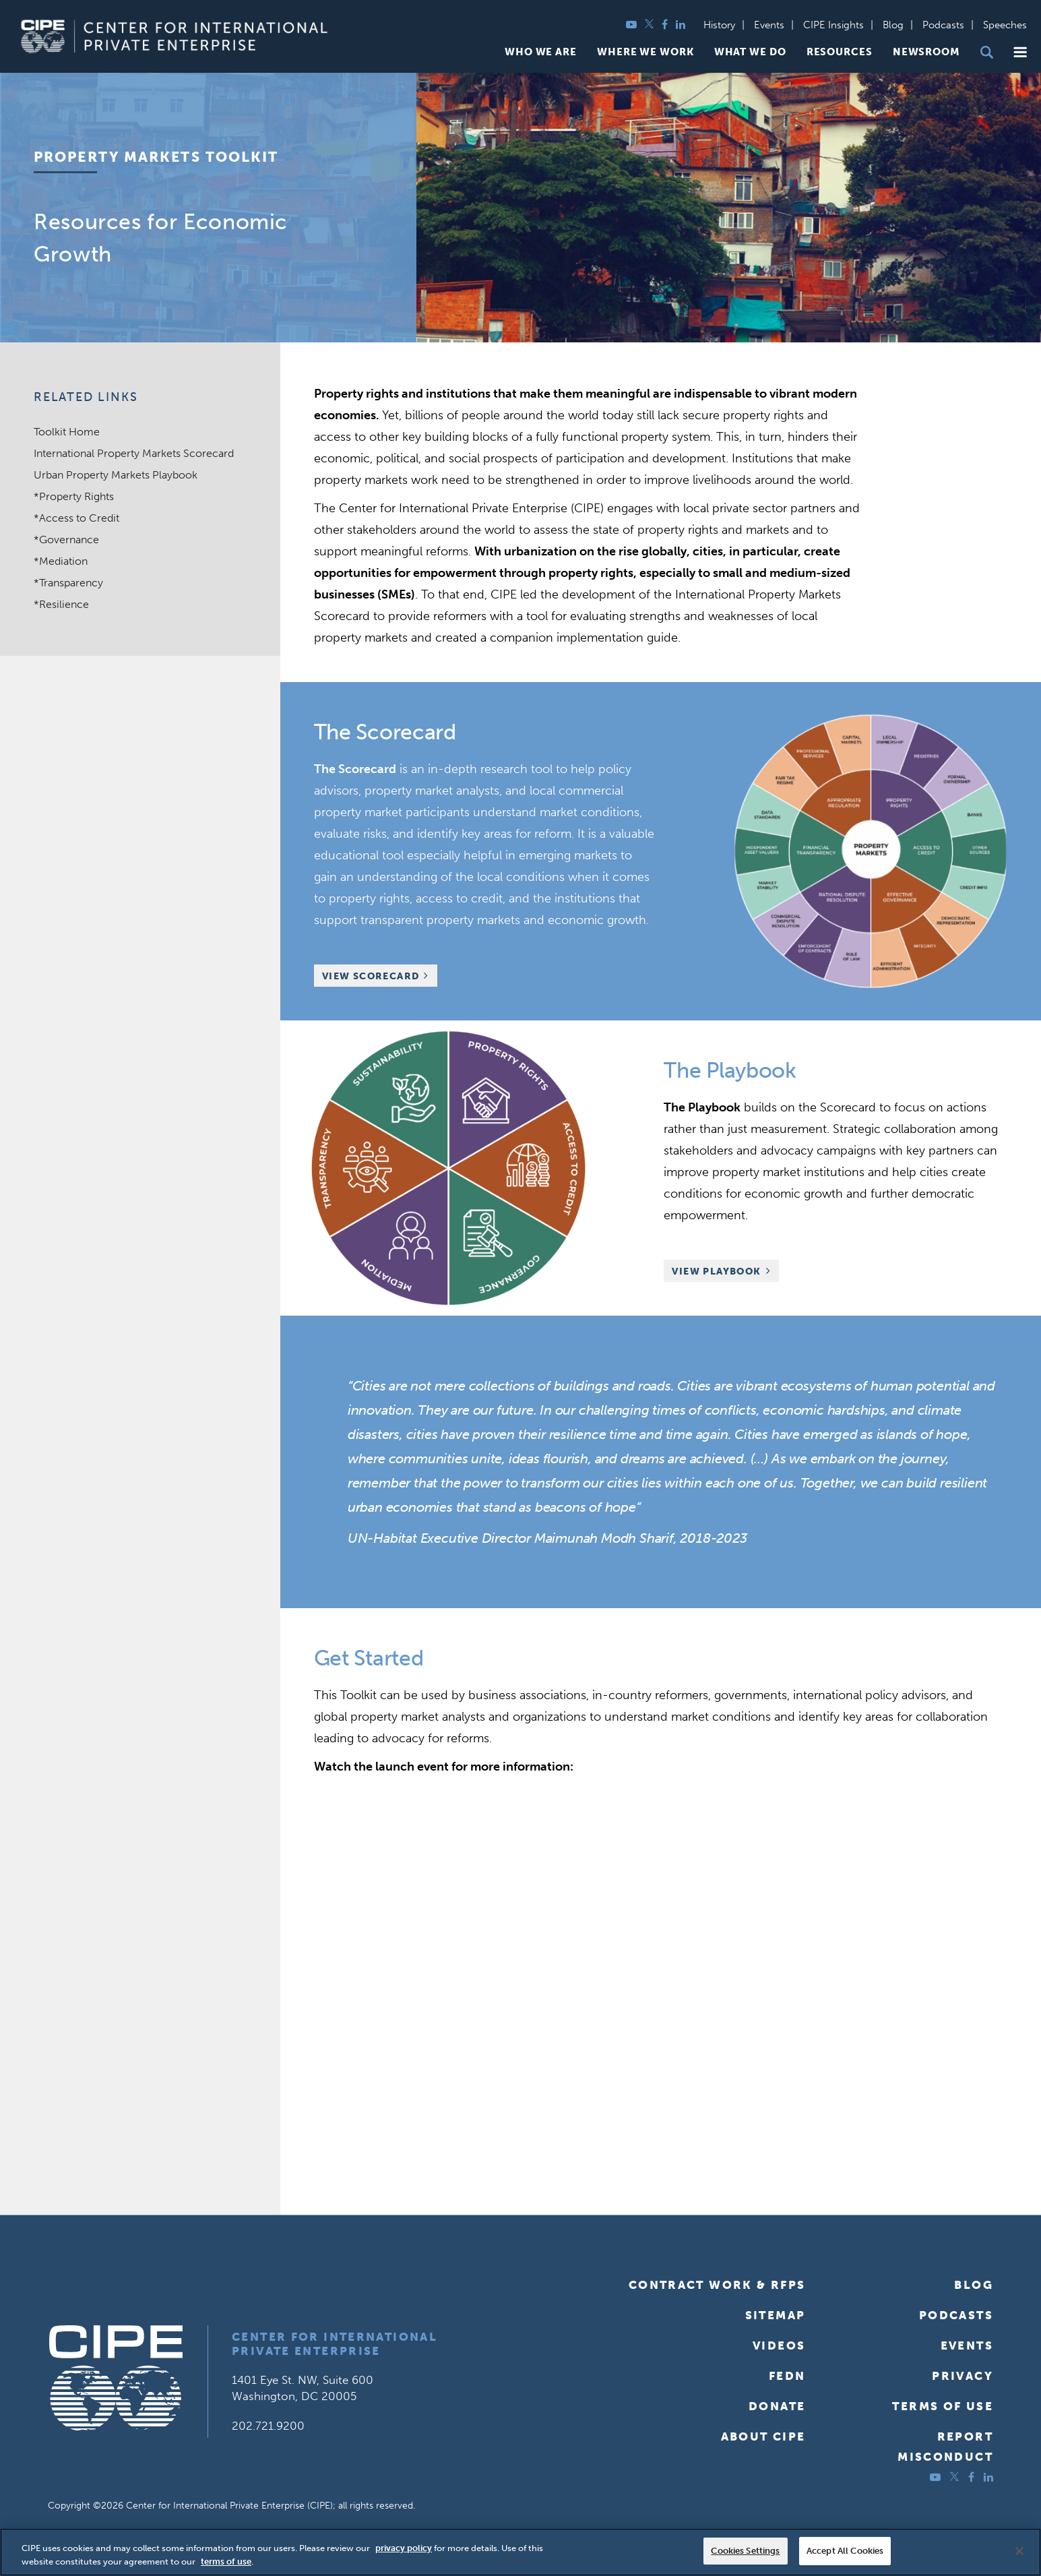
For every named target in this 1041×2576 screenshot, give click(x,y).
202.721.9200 (268, 2425)
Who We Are (541, 52)
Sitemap (775, 2315)
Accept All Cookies (845, 2551)
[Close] (1019, 2551)
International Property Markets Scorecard (134, 453)
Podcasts (943, 25)
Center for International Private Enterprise (334, 2344)
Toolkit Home (67, 431)
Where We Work (645, 52)
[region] (520, 2552)
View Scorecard (371, 976)
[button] (1020, 52)
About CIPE (763, 2436)
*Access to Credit (76, 518)
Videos (779, 2345)
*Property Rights (74, 496)
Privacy (962, 2376)
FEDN (787, 2376)
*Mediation (61, 561)
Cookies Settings (745, 2551)
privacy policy (403, 2548)
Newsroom (926, 52)
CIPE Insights (833, 25)
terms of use (226, 2561)
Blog (893, 25)
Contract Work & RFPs (717, 2285)
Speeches (1005, 25)
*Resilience (61, 604)
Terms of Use (942, 2406)
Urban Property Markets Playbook (115, 474)
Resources (840, 52)
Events (769, 25)
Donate (777, 2406)
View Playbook (716, 1271)
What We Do (750, 52)
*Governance (66, 539)
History (719, 25)
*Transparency (68, 582)
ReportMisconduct (945, 2446)
